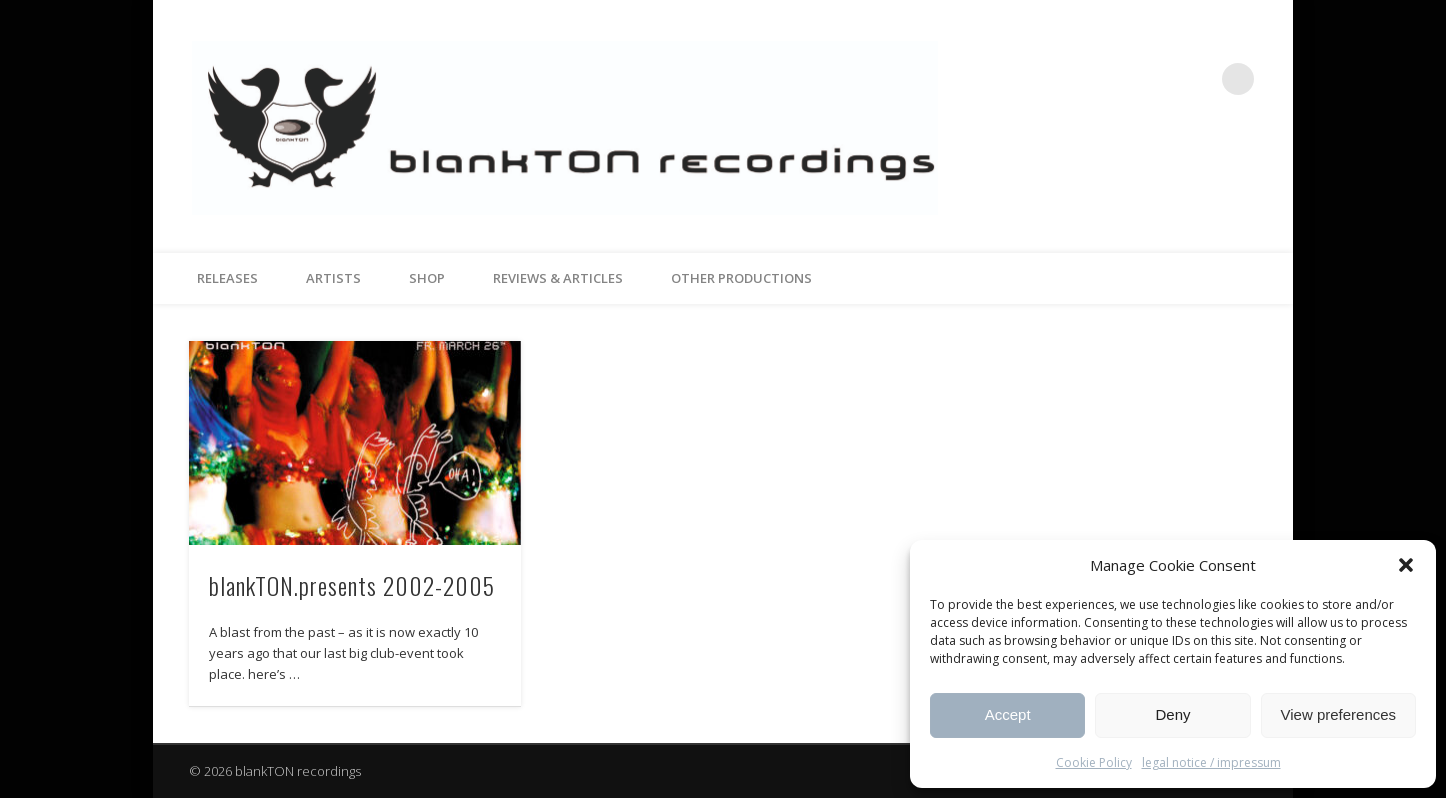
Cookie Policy (1094, 762)
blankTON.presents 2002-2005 (352, 585)
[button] (1406, 565)
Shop (427, 278)
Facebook (1156, 79)
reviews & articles (558, 278)
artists (333, 278)
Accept (1008, 714)
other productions (741, 278)
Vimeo (1197, 79)
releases (227, 278)
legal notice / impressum (1211, 762)
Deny (1172, 714)
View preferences (1339, 714)
